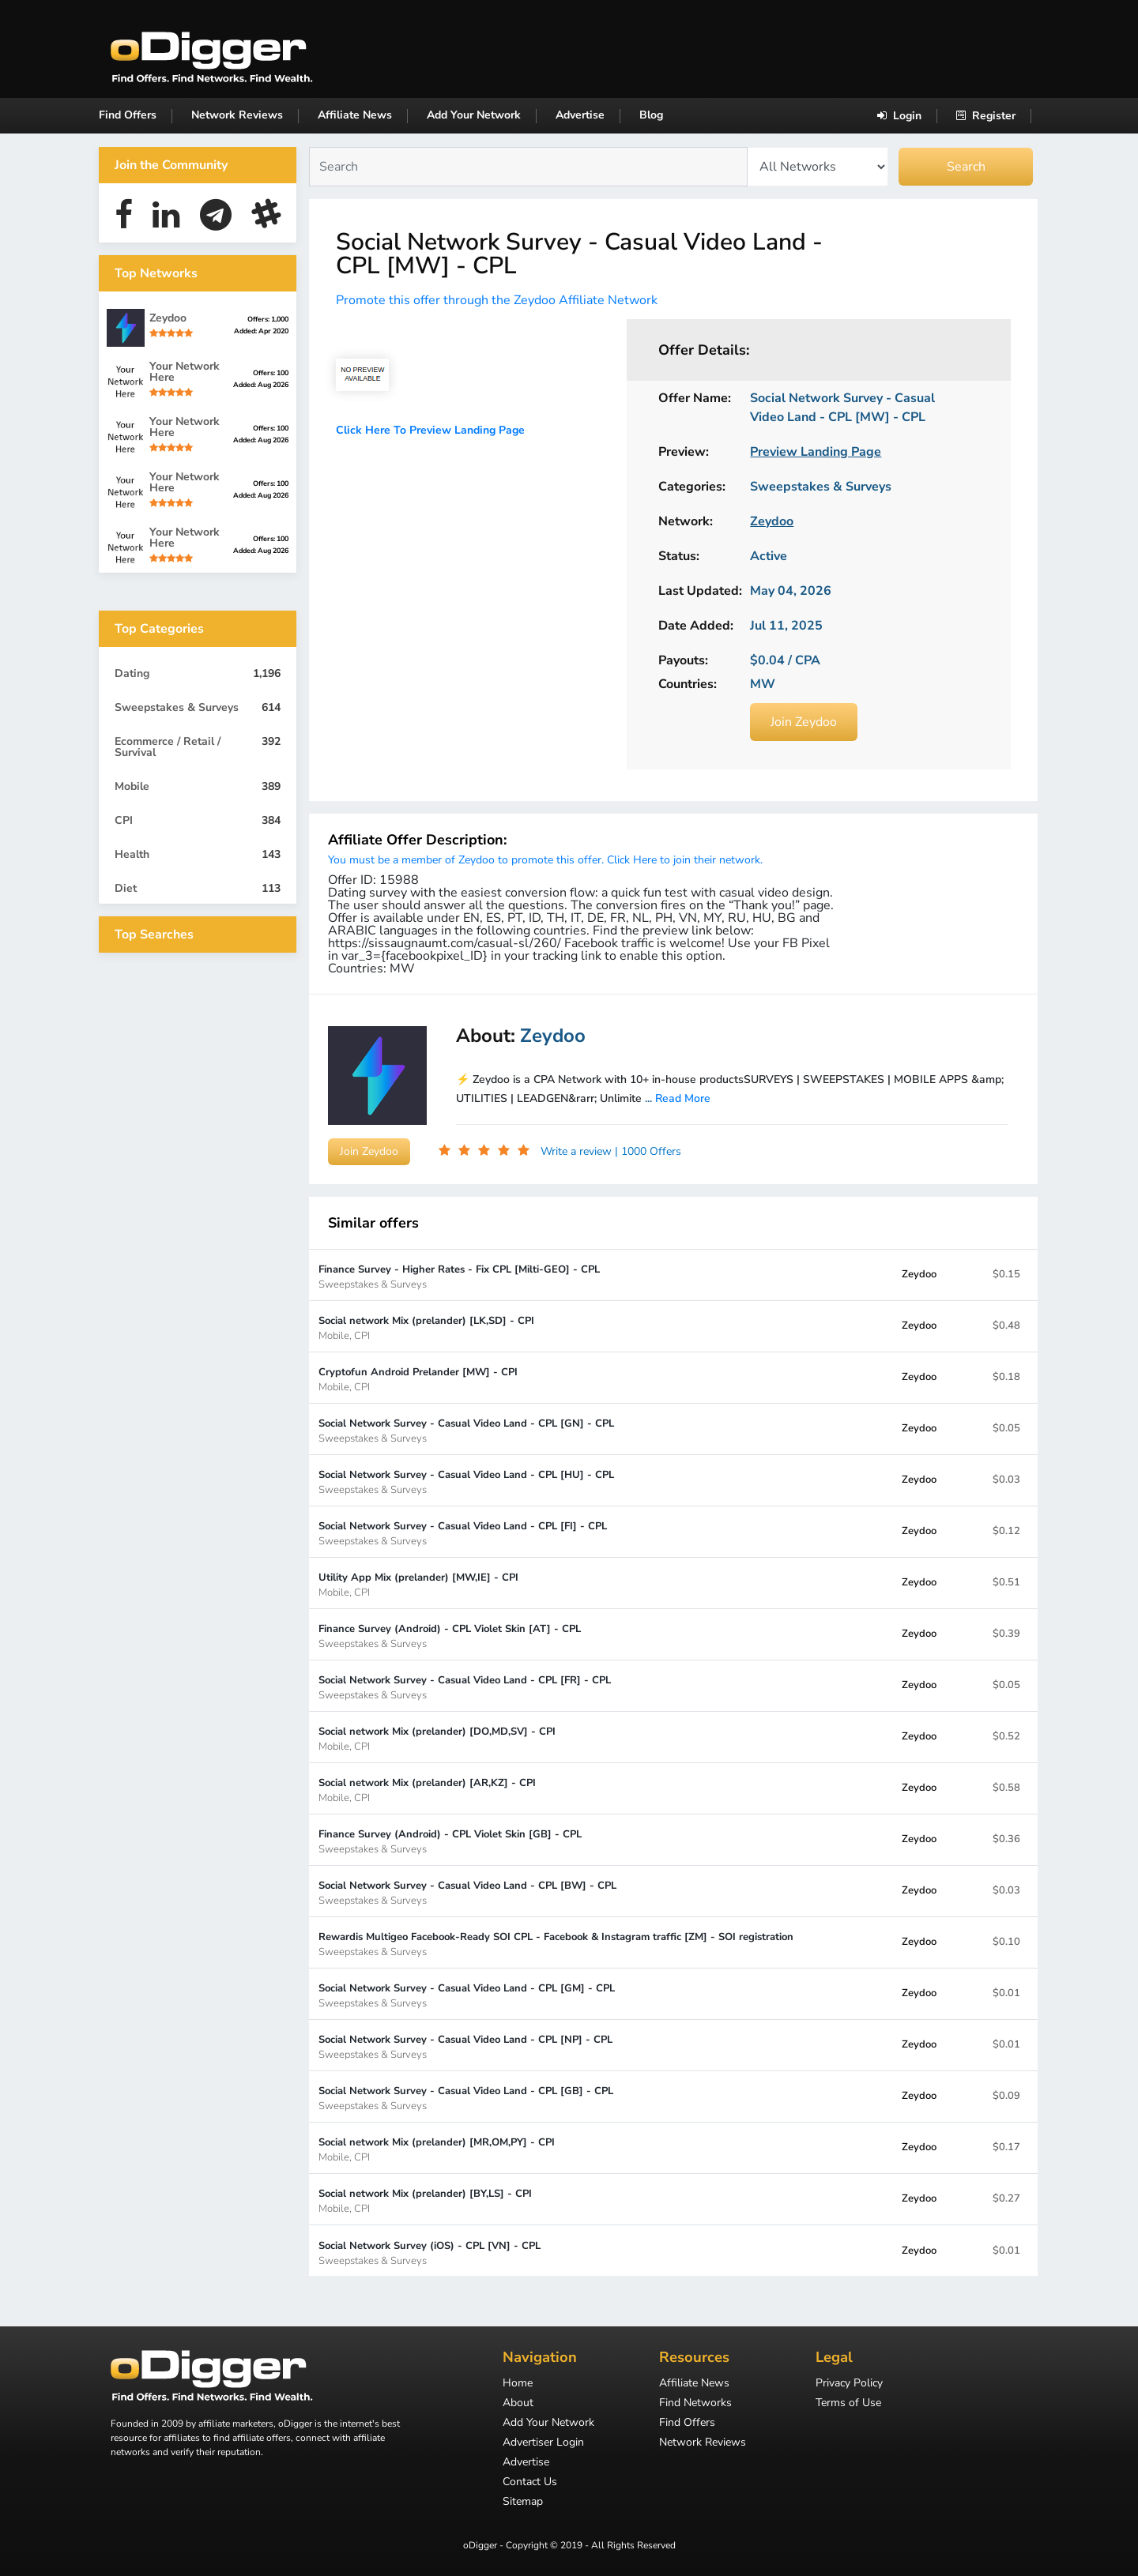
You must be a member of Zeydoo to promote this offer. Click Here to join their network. (545, 859)
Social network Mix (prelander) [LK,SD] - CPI (426, 1327)
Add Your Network (474, 114)
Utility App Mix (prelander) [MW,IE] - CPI (418, 1584)
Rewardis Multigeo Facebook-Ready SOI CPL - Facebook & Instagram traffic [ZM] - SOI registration (555, 1943)
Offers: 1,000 (267, 319)
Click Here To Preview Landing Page (430, 430)
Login (899, 115)
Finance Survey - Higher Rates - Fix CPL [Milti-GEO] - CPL (459, 1276)
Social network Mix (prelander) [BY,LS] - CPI (425, 2200)
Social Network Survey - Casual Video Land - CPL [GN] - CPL (466, 1430)
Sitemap (523, 2502)
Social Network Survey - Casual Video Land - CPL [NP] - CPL (465, 2046)
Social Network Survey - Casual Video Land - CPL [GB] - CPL (465, 2098)
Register (986, 115)
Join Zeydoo (804, 722)
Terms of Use (848, 2403)
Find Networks (695, 2403)
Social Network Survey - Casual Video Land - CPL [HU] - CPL (466, 1481)
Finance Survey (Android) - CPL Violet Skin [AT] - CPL (449, 1635)
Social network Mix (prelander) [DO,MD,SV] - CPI (437, 1738)
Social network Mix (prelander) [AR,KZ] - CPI (427, 1789)
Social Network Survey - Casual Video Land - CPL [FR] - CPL (464, 1687)
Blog (651, 114)
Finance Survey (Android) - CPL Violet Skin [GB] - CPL (450, 1841)
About (518, 2403)
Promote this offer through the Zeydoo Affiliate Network (497, 300)
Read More (682, 1098)
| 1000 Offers (648, 1151)
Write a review (578, 1151)
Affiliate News (355, 114)
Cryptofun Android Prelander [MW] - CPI (418, 1379)
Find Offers (127, 114)
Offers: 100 (270, 373)
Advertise (580, 114)
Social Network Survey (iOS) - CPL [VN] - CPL (429, 2252)
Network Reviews (237, 114)
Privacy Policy (849, 2384)
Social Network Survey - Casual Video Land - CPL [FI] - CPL (462, 1533)
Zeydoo (919, 1274)
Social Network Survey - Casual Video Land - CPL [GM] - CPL (466, 1995)
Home (518, 2384)
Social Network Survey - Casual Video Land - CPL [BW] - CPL (467, 1892)
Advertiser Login (543, 2443)
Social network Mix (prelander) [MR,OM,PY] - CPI (436, 2149)
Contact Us (530, 2482)
